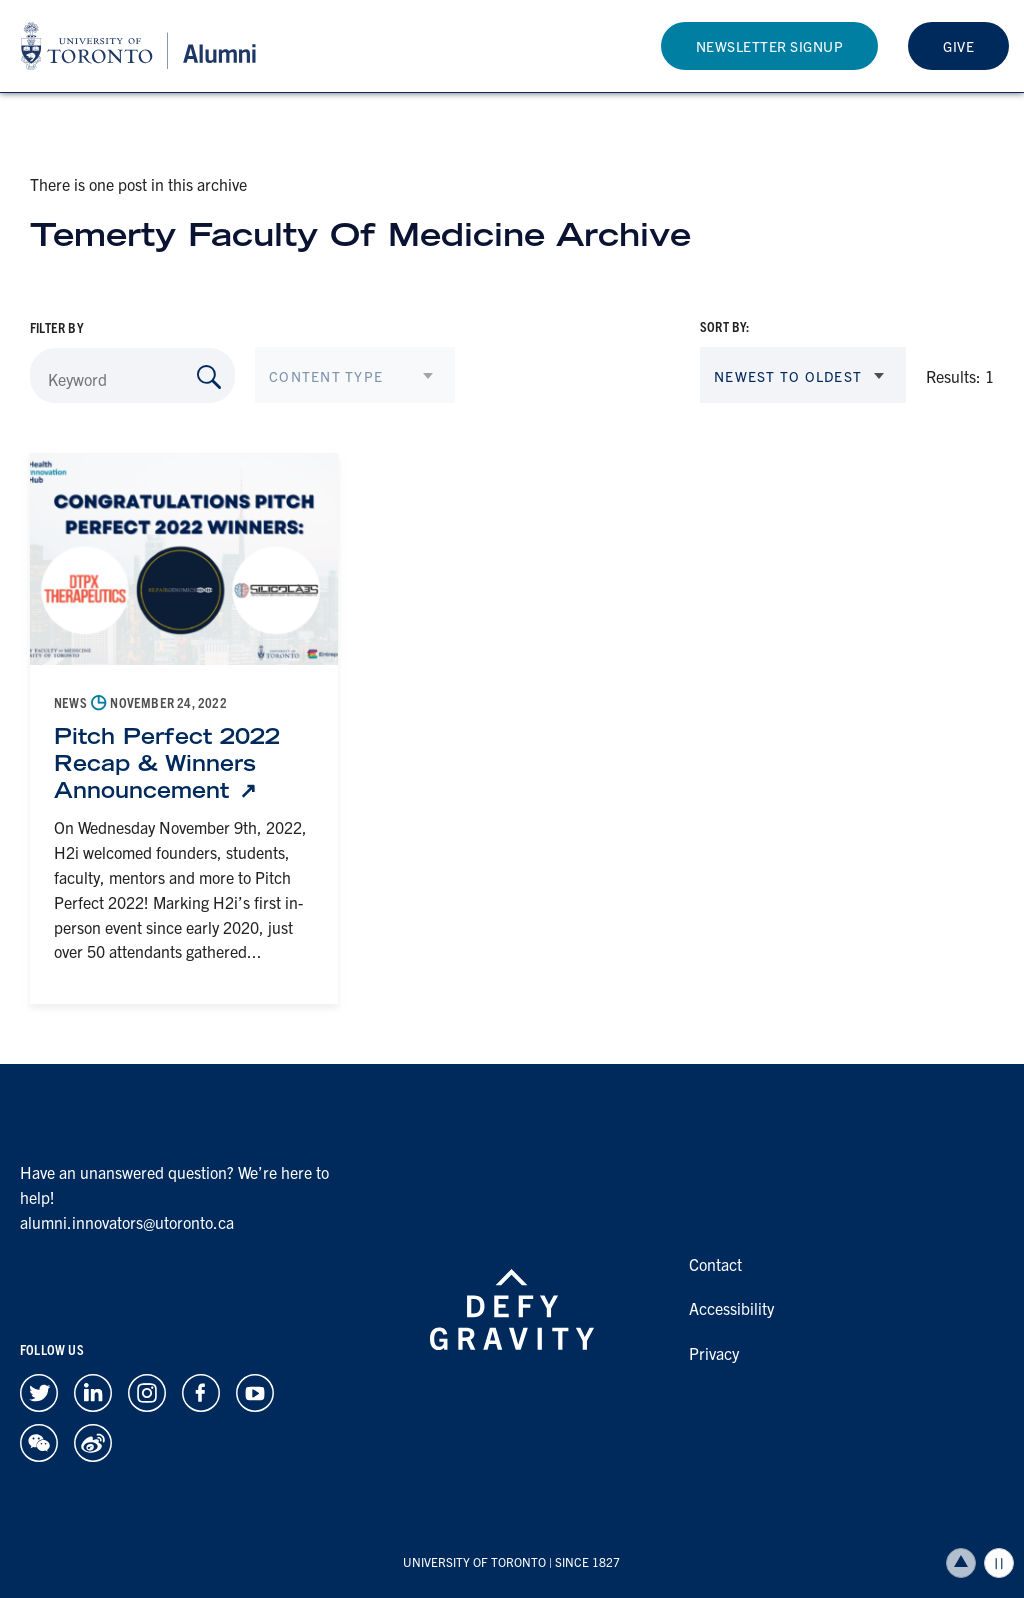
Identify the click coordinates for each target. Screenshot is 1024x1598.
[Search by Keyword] (209, 377)
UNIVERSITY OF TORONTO (474, 1561)
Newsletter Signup (770, 46)
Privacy (714, 1353)
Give (958, 46)
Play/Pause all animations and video (999, 1563)
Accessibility (731, 1308)
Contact (715, 1264)
